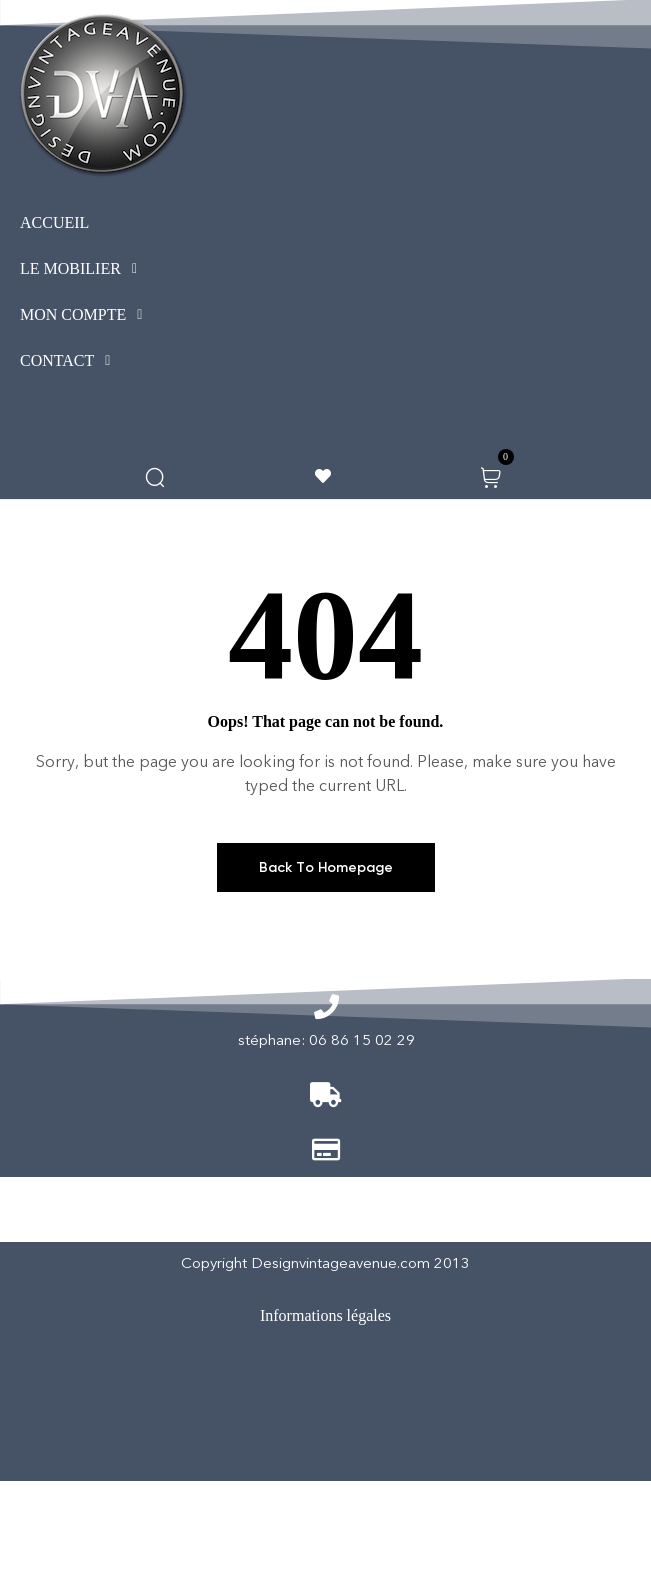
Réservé (186, 1453)
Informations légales (325, 1315)
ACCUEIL (54, 222)
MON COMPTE (86, 315)
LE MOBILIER (84, 269)
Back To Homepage (326, 867)
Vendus (188, 1399)
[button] (119, 269)
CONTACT (70, 361)
